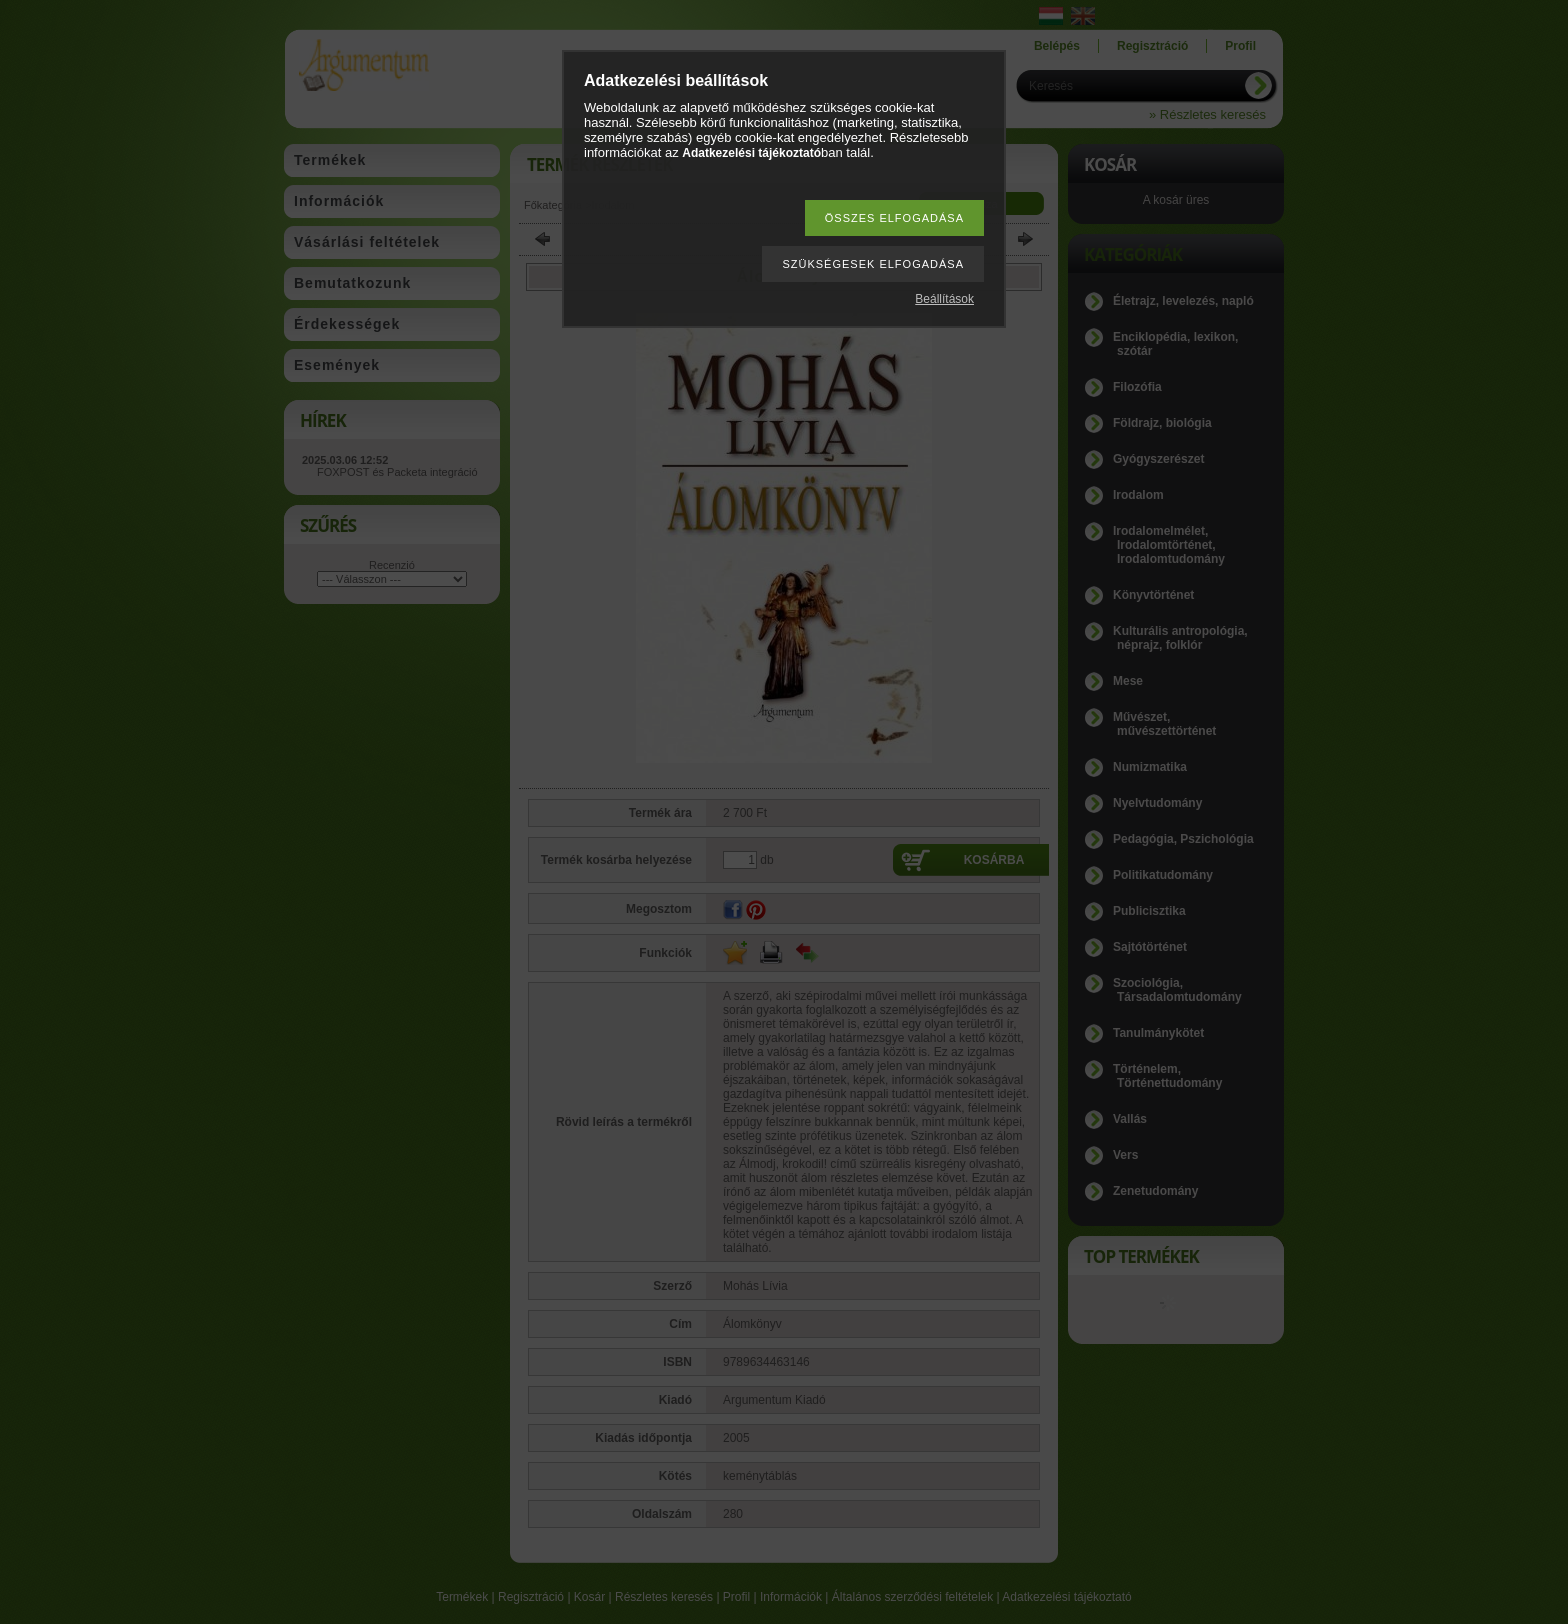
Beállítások (944, 299)
